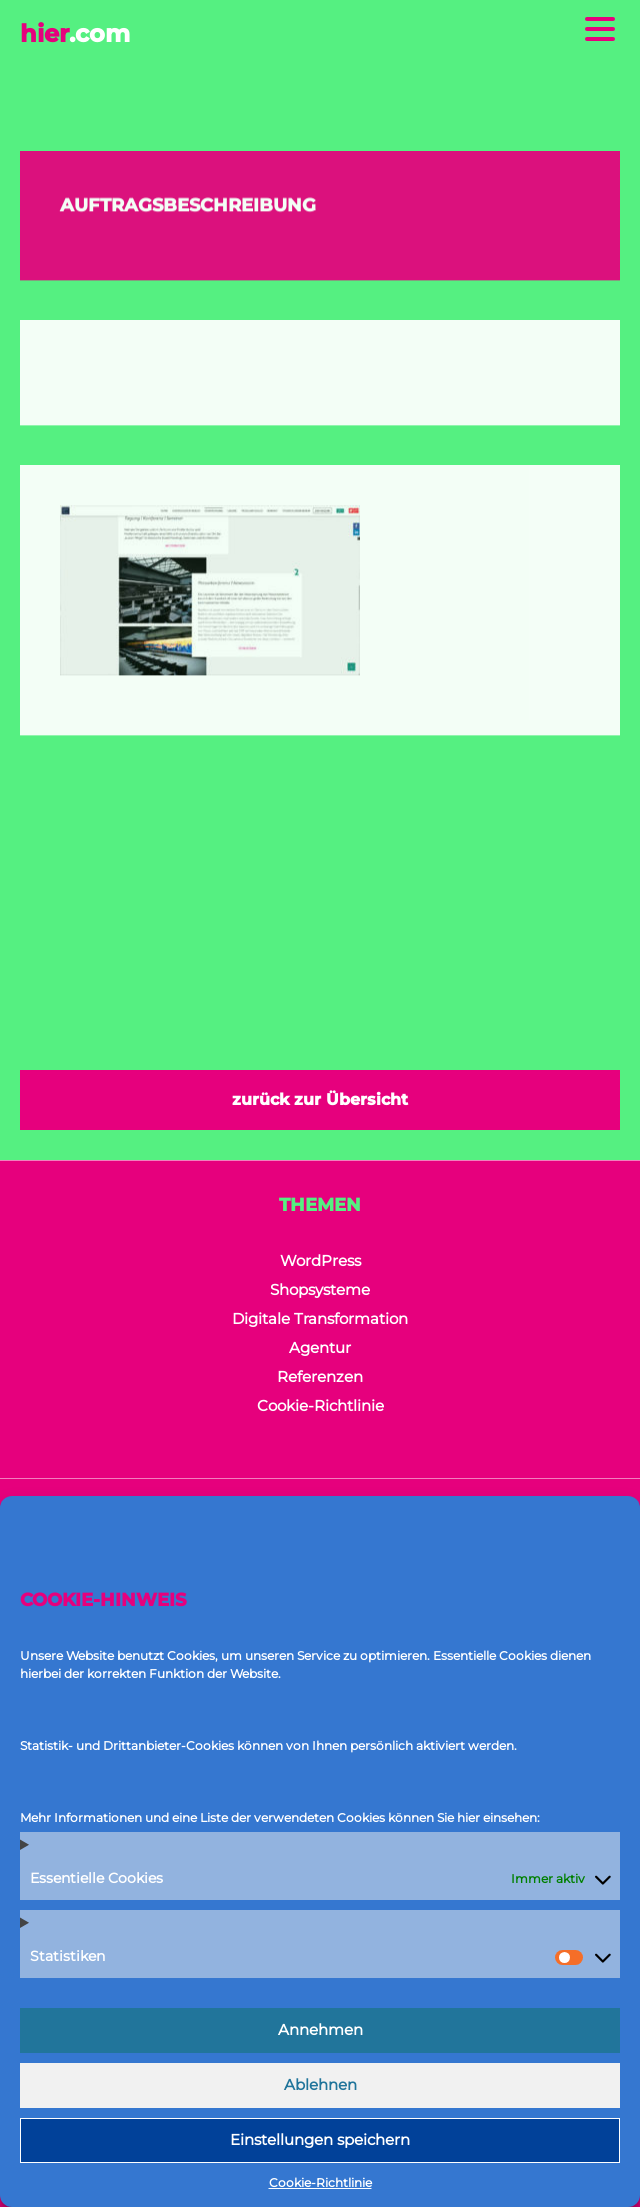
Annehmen (320, 2029)
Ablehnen (320, 2084)
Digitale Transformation (320, 1318)
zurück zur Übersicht (320, 1099)
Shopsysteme (320, 1289)
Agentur (320, 1347)
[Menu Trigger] (599, 27)
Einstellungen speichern (320, 2139)
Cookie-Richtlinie (320, 2182)
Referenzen (320, 1376)
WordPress (320, 1260)
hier (75, 33)
